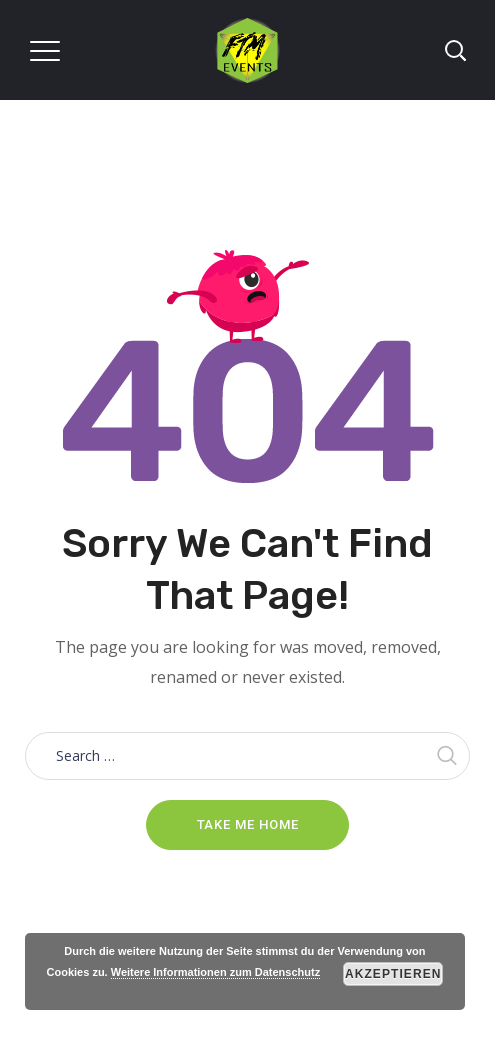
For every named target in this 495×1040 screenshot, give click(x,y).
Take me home (248, 824)
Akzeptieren (393, 974)
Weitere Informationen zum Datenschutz (215, 972)
